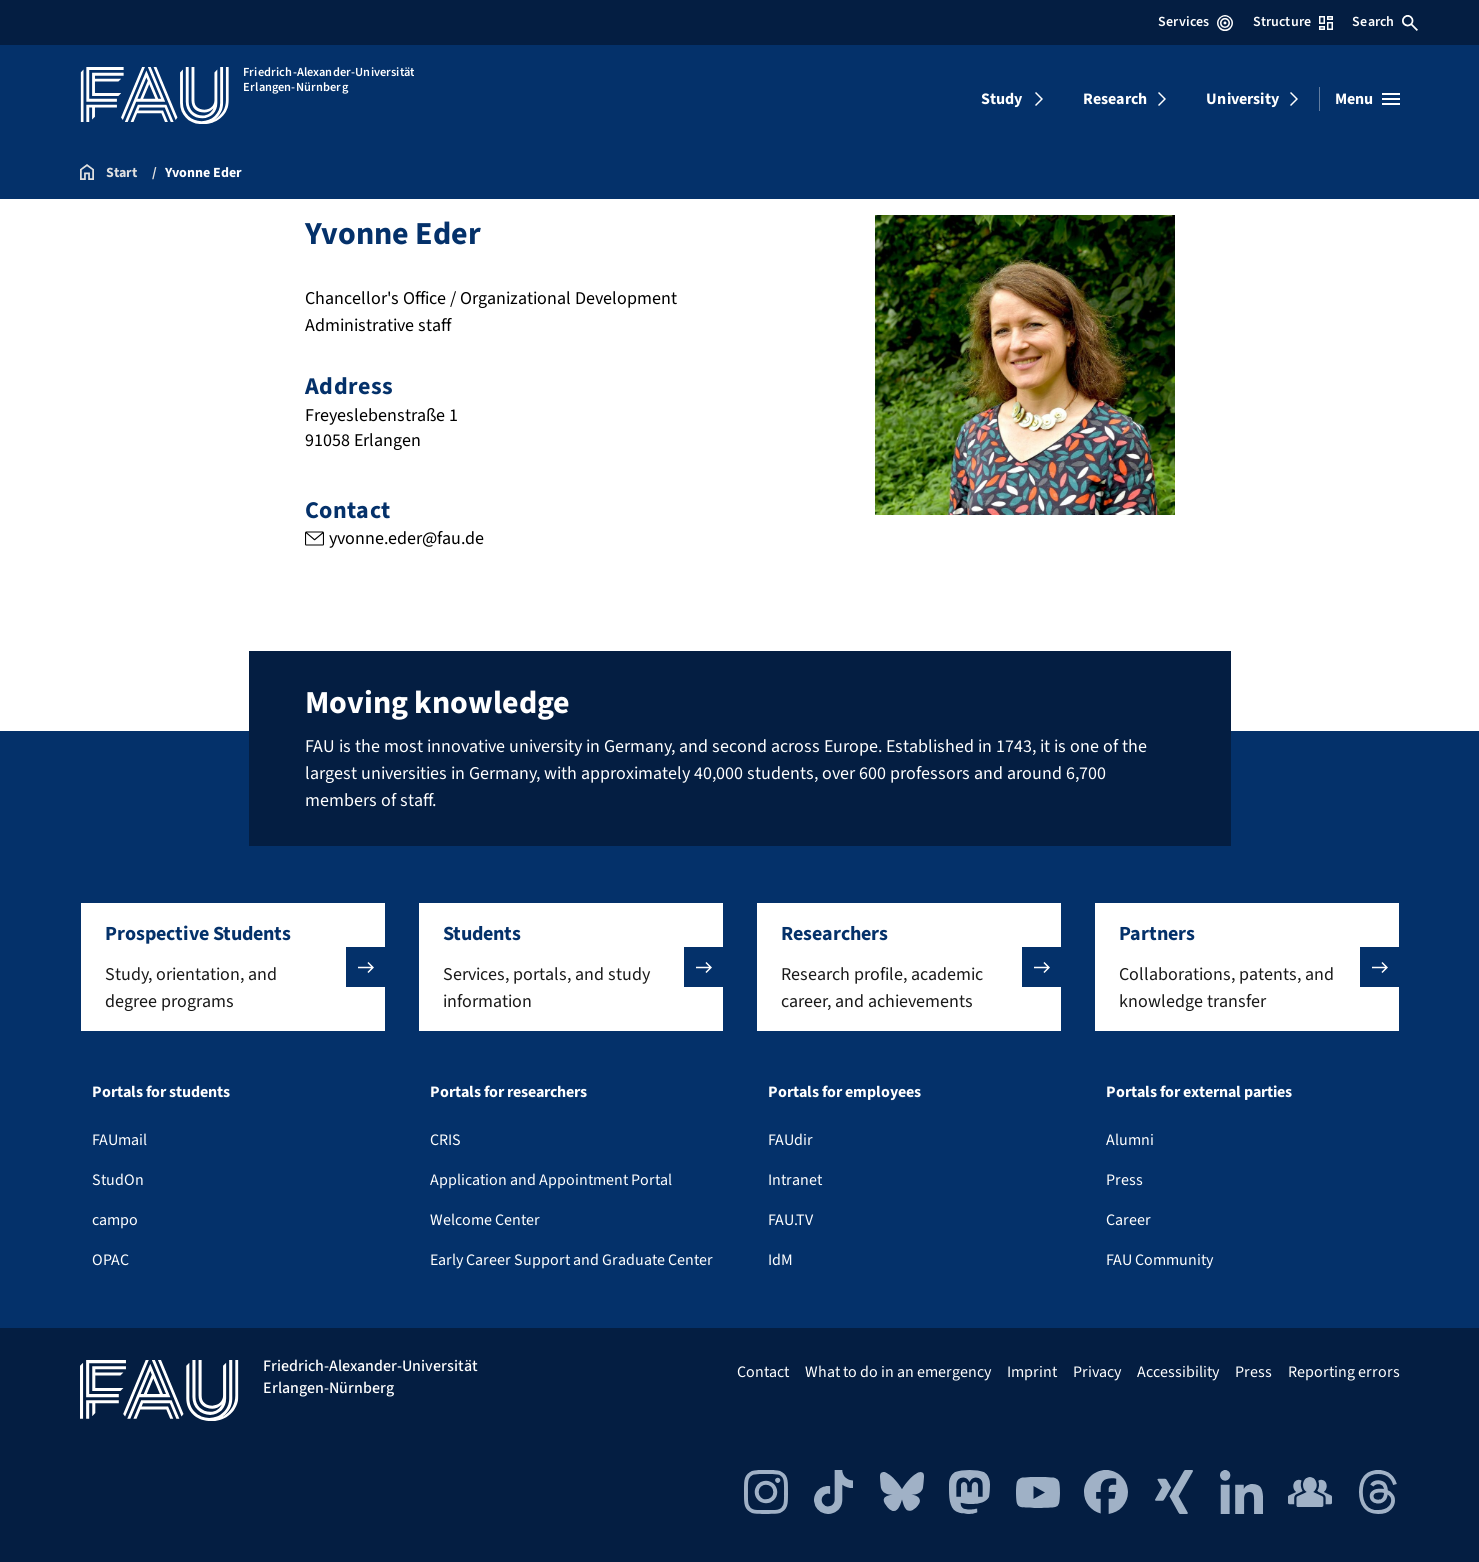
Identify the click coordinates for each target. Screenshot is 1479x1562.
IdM (780, 1260)
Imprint (1032, 1372)
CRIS (445, 1140)
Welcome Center (485, 1220)
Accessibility (1178, 1372)
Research (1115, 99)
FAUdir (790, 1140)
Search (1385, 22)
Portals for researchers (508, 1092)
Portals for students (161, 1092)
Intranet (795, 1180)
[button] (233, 967)
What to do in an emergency (898, 1372)
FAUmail (119, 1140)
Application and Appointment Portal (551, 1180)
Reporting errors (1344, 1372)
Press (1124, 1180)
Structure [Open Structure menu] (1293, 22)
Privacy (1097, 1372)
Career (1128, 1220)
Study (1002, 99)
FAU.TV (790, 1220)
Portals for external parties (1199, 1092)
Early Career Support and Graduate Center (571, 1260)
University (1242, 99)
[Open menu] (1367, 99)
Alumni (1130, 1140)
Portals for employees (844, 1092)
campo (115, 1220)
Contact (763, 1372)
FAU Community (1159, 1260)
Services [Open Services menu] (1195, 22)
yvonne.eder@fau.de (405, 538)
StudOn (118, 1180)
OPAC (110, 1260)
